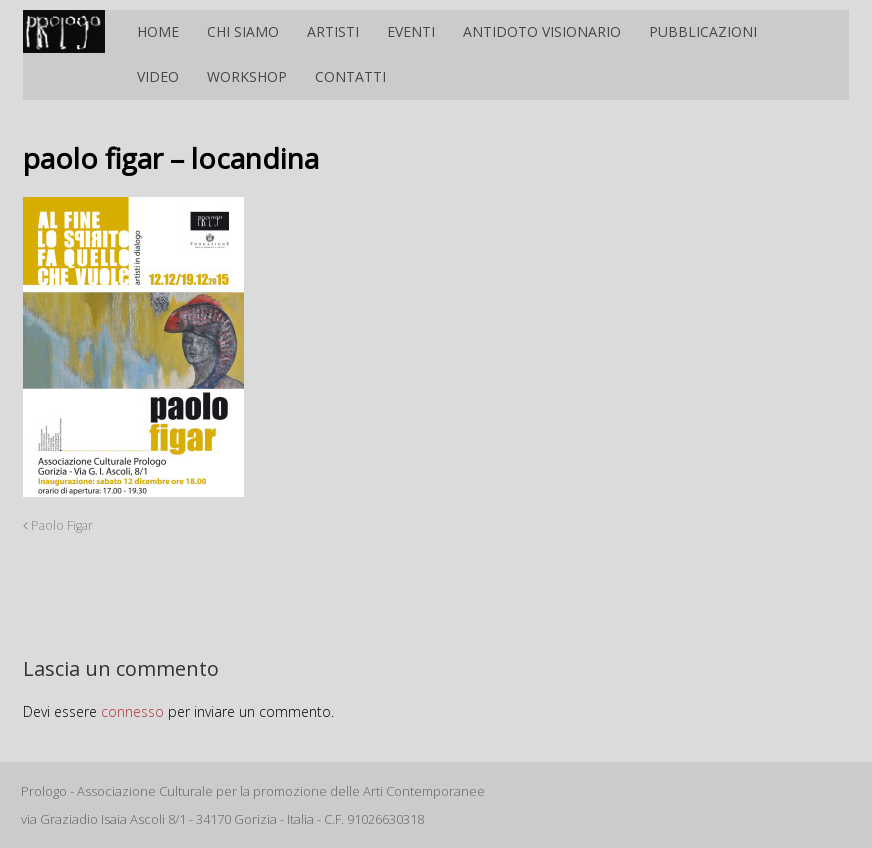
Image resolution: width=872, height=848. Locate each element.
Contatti (350, 76)
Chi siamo (243, 31)
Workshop (247, 76)
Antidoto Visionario (542, 31)
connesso (132, 711)
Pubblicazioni (703, 31)
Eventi (411, 31)
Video (158, 76)
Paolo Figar (58, 525)
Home (158, 31)
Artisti (333, 31)
